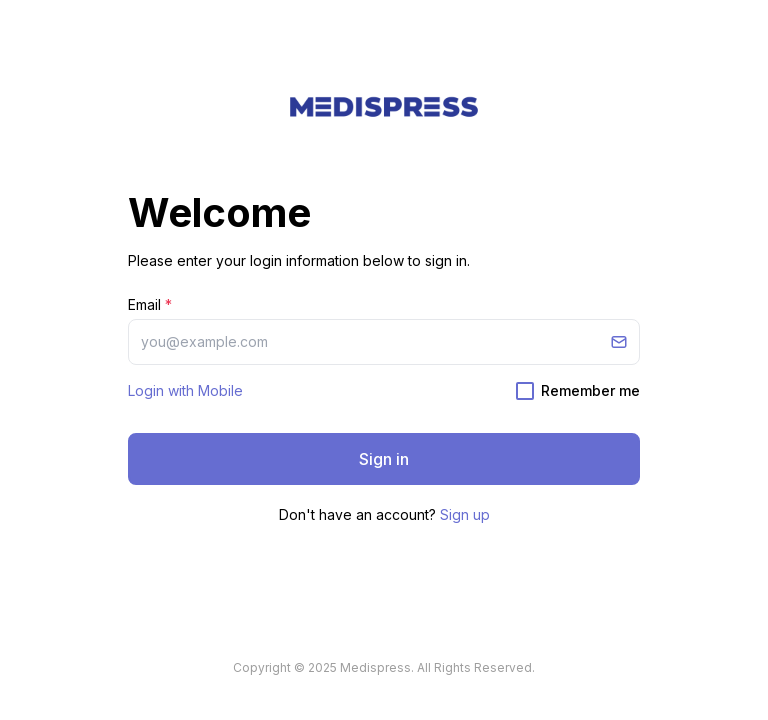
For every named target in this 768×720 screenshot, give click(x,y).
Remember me (590, 390)
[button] (384, 107)
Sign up (465, 514)
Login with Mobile (185, 390)
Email (150, 304)
